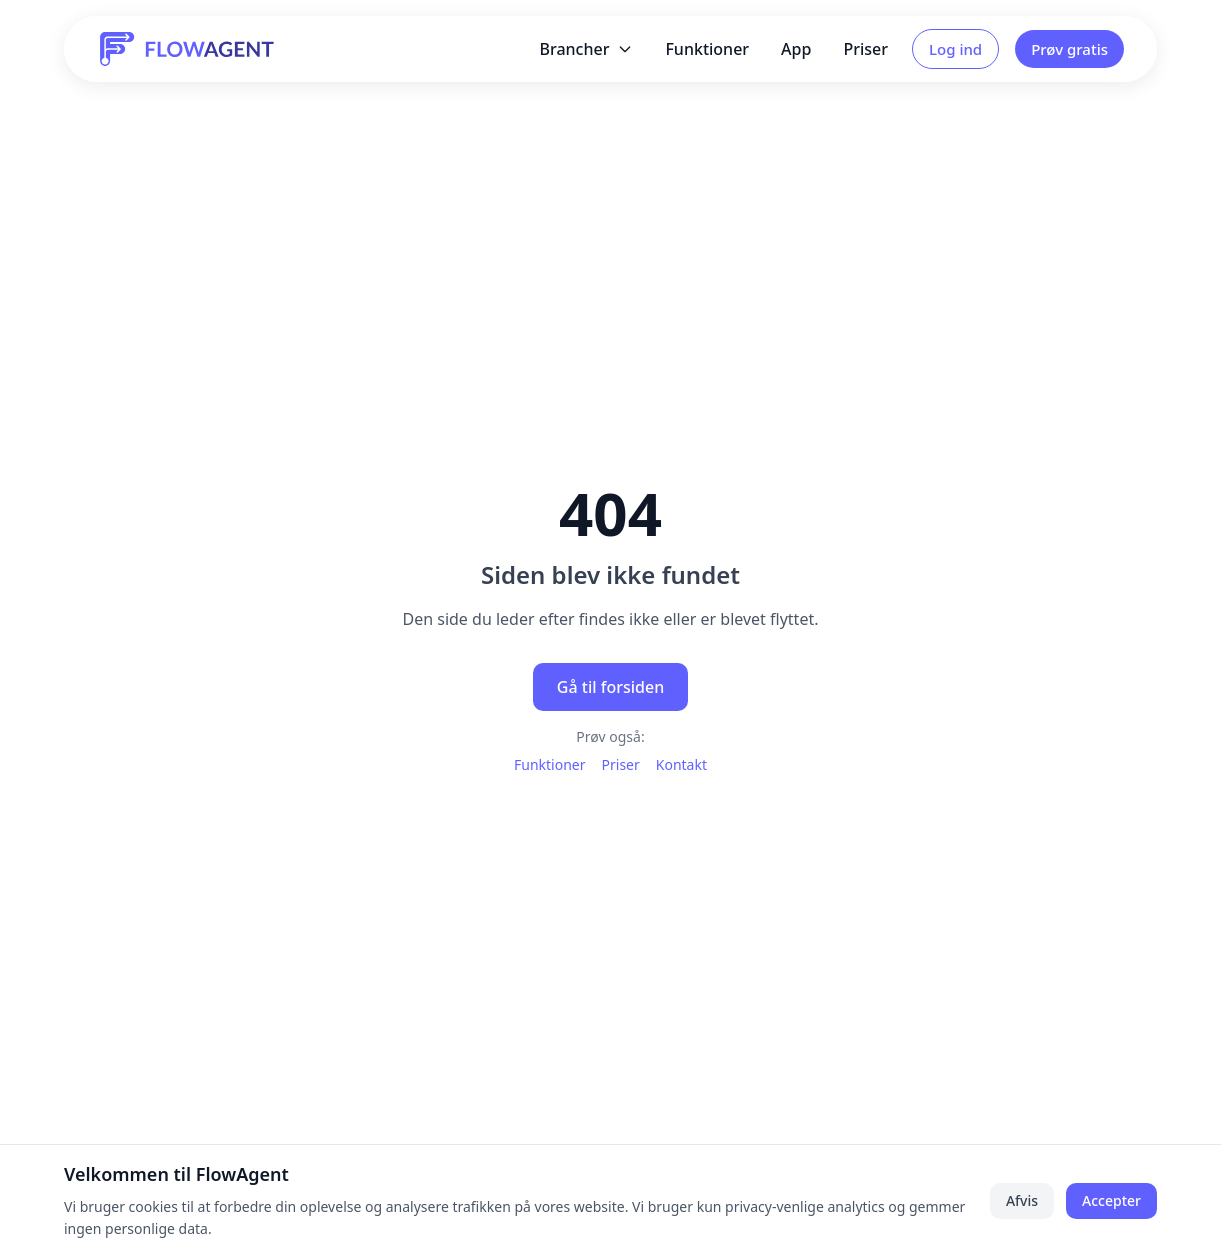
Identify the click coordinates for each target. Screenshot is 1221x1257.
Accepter (1111, 1200)
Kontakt (681, 764)
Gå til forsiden (610, 687)
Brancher (586, 49)
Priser (865, 49)
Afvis (1022, 1200)
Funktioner (707, 49)
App (796, 49)
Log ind (955, 49)
